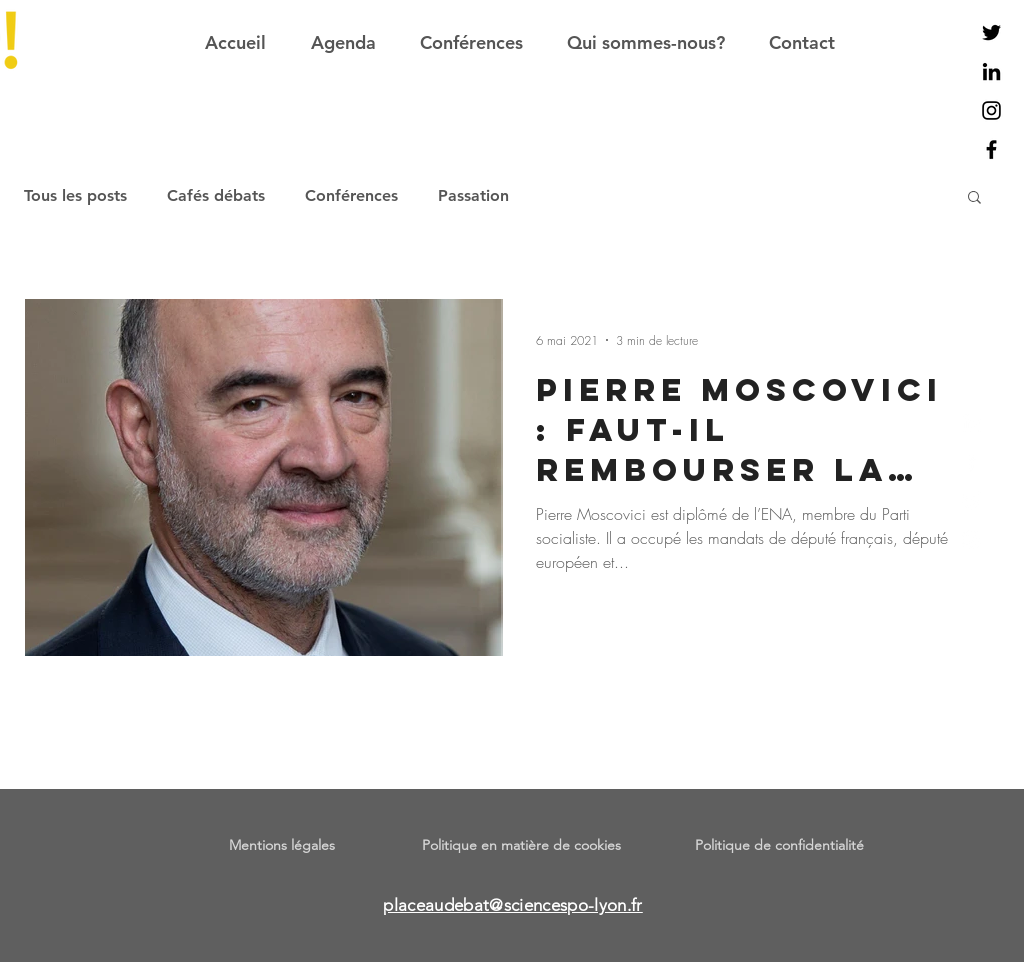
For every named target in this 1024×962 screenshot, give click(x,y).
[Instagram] (971, 539)
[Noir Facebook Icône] (991, 149)
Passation (473, 195)
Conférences (351, 195)
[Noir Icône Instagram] (991, 110)
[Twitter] (971, 500)
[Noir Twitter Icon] (991, 32)
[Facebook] (971, 461)
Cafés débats (216, 195)
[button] (974, 198)
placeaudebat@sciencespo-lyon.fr (513, 905)
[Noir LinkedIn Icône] (991, 71)
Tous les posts (75, 195)
